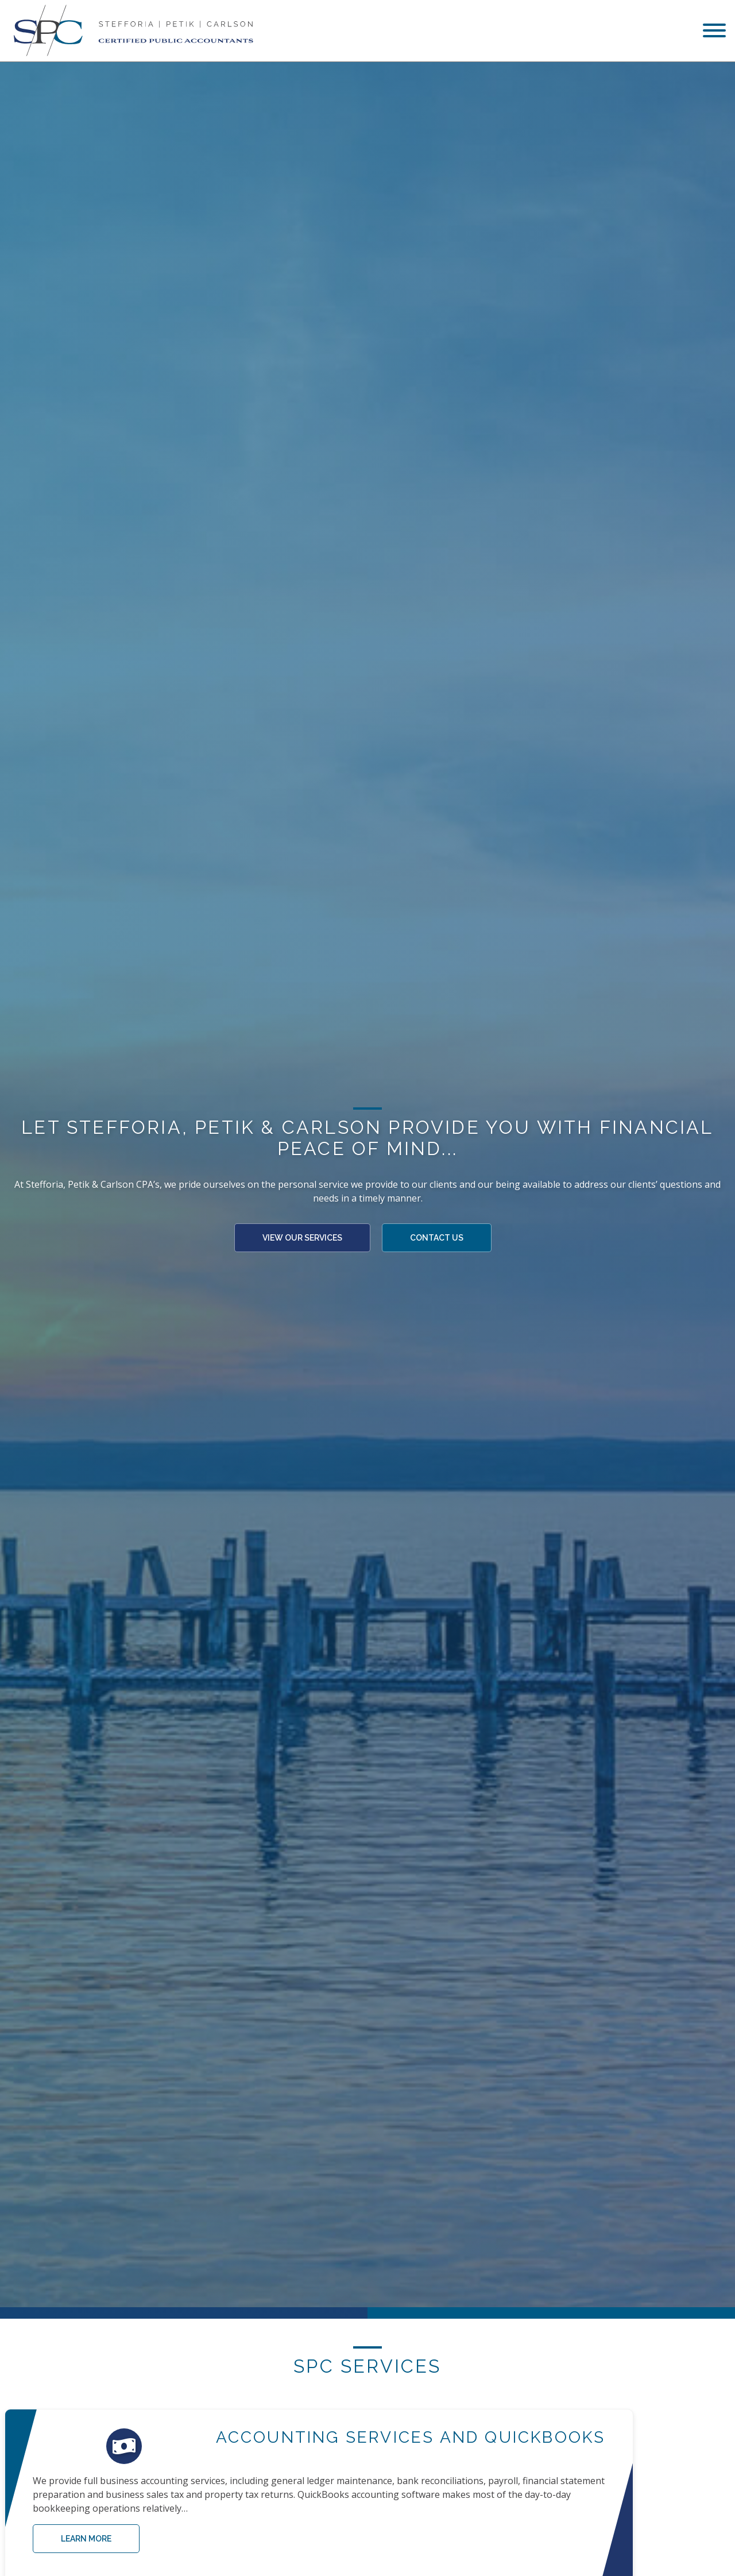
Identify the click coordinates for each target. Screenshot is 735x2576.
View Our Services (302, 1248)
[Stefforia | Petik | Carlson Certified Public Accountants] (131, 31)
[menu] (714, 32)
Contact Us (436, 1248)
